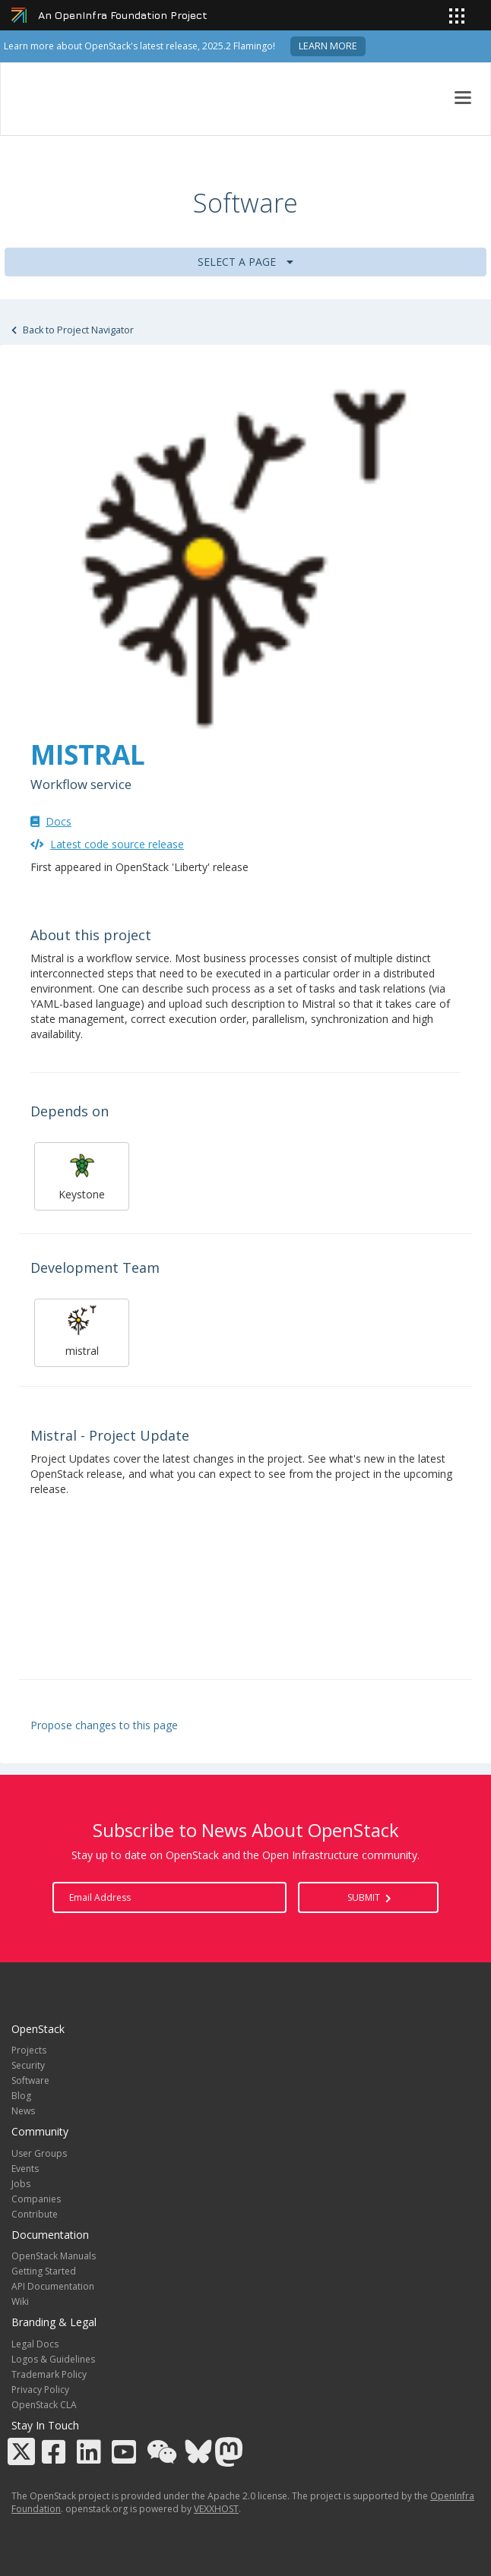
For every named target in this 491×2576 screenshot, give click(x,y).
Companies (36, 2198)
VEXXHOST (216, 2508)
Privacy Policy (40, 2389)
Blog (21, 2095)
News (23, 2110)
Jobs (20, 2183)
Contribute (34, 2214)
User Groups (39, 2153)
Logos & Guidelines (53, 2359)
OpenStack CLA (44, 2404)
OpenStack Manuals (53, 2255)
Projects (28, 2050)
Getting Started (43, 2271)
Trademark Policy (49, 2374)
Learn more (328, 45)
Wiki (20, 2301)
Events (25, 2168)
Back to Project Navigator (72, 330)
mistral (82, 1331)
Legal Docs (35, 2344)
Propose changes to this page (104, 1725)
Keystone (82, 1174)
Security (28, 2065)
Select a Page (245, 261)
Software (30, 2080)
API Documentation (52, 2286)
